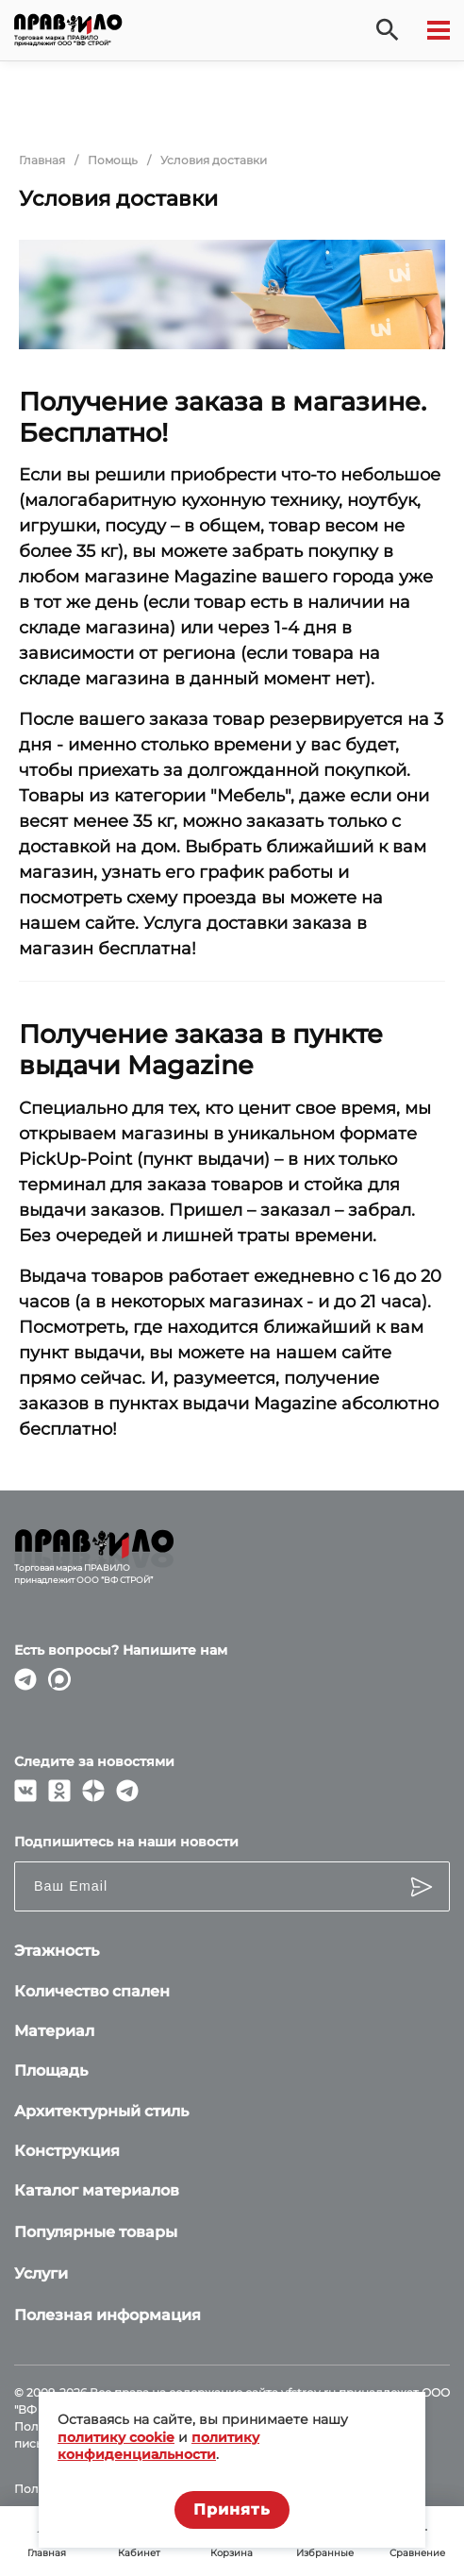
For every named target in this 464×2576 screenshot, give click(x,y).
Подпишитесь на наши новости (126, 1841)
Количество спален (92, 1991)
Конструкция (67, 2151)
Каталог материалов (96, 2190)
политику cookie (116, 2437)
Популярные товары (95, 2232)
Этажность (56, 1951)
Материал (54, 2031)
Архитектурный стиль (101, 2111)
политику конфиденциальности (158, 2446)
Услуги (41, 2273)
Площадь (51, 2070)
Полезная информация (107, 2315)
